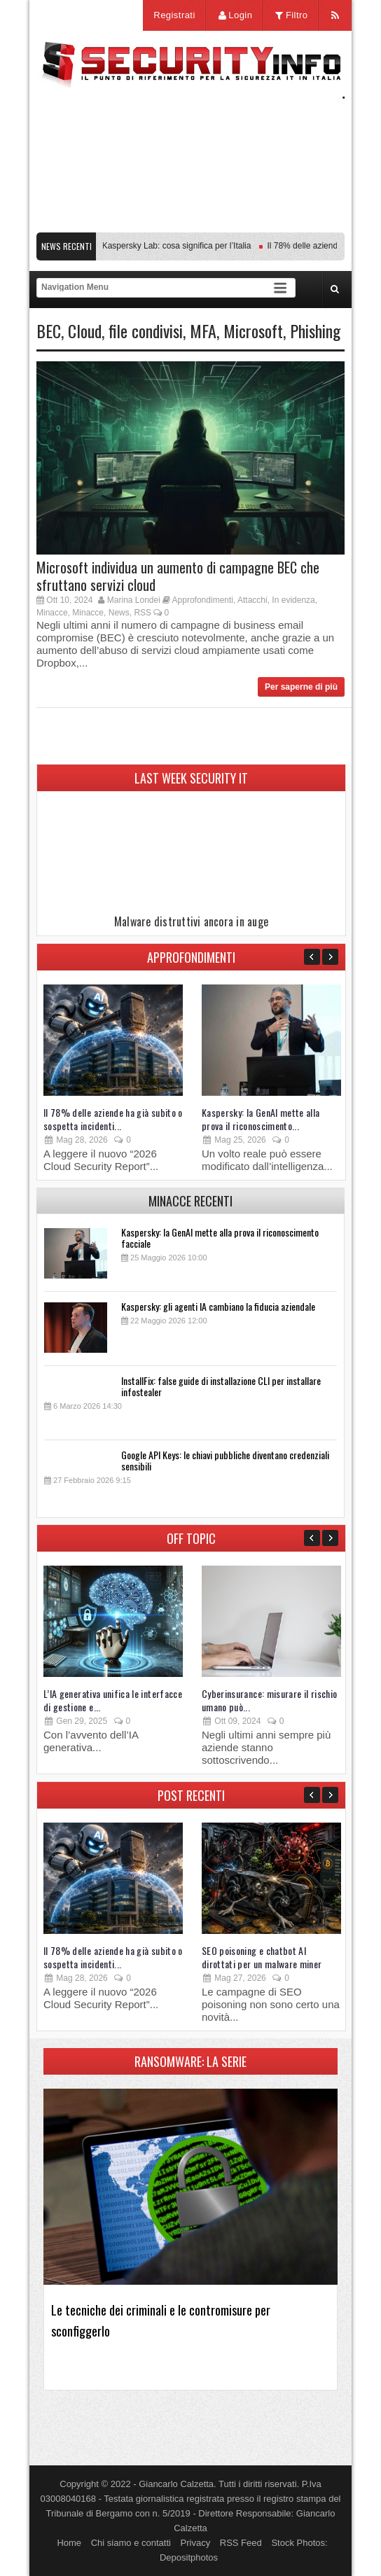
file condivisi (146, 330)
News (119, 613)
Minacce (52, 613)
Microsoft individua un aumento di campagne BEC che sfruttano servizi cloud (177, 576)
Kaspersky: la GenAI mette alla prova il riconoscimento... (261, 1119)
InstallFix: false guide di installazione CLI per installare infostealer (221, 1386)
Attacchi (252, 600)
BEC (48, 330)
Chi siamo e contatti (131, 2542)
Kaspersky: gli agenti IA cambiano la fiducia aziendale (218, 1306)
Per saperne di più (301, 687)
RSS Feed (241, 2542)
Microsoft (253, 330)
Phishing (315, 330)
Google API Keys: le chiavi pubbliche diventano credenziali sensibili (225, 1460)
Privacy (196, 2542)
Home (69, 2542)
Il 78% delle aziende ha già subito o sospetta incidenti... (113, 1119)
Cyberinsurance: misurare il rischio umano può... (269, 1700)
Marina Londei (133, 600)
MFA (203, 330)
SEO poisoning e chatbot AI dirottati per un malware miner (262, 1957)
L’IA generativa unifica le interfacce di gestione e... (112, 1700)
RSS (142, 613)
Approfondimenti (202, 600)
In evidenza (293, 600)
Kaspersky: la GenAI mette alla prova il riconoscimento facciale (220, 1238)
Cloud (85, 330)
